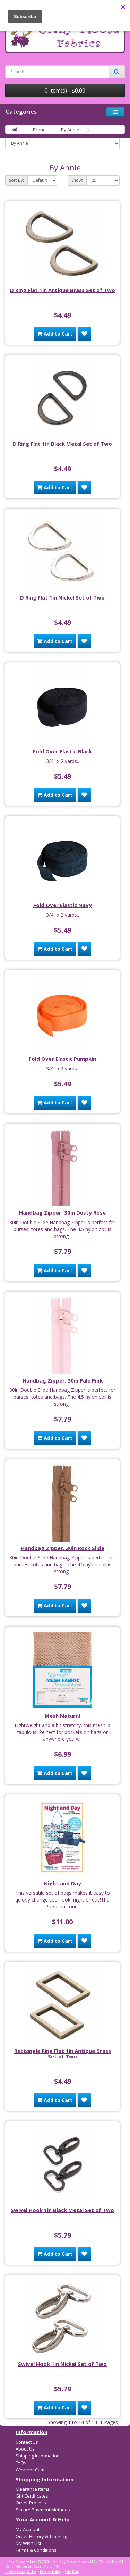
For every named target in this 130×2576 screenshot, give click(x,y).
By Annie (70, 129)
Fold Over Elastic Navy (62, 905)
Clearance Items (33, 2489)
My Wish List (28, 2543)
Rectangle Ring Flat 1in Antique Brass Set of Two (62, 2053)
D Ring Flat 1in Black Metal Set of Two (62, 443)
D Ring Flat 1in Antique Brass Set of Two (62, 289)
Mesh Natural (62, 1715)
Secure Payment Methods (43, 2510)
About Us (25, 2449)
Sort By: (16, 180)
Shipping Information (38, 2456)
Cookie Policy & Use (20, 2571)
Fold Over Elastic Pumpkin (62, 1058)
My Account (28, 2529)
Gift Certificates (32, 2496)
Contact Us (27, 2442)
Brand (39, 129)
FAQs (21, 2463)
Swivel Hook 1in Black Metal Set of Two (62, 2210)
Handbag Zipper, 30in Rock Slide (62, 1548)
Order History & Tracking (41, 2536)
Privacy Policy (50, 2571)
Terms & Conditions (36, 2550)
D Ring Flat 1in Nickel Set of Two (62, 597)
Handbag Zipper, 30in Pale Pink (63, 1380)
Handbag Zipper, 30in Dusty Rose (62, 1212)
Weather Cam (30, 2469)
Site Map (72, 2571)
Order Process (31, 2503)
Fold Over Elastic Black (62, 751)
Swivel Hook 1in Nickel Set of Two (62, 2363)
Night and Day (62, 1883)
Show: (77, 180)
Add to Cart (54, 333)
